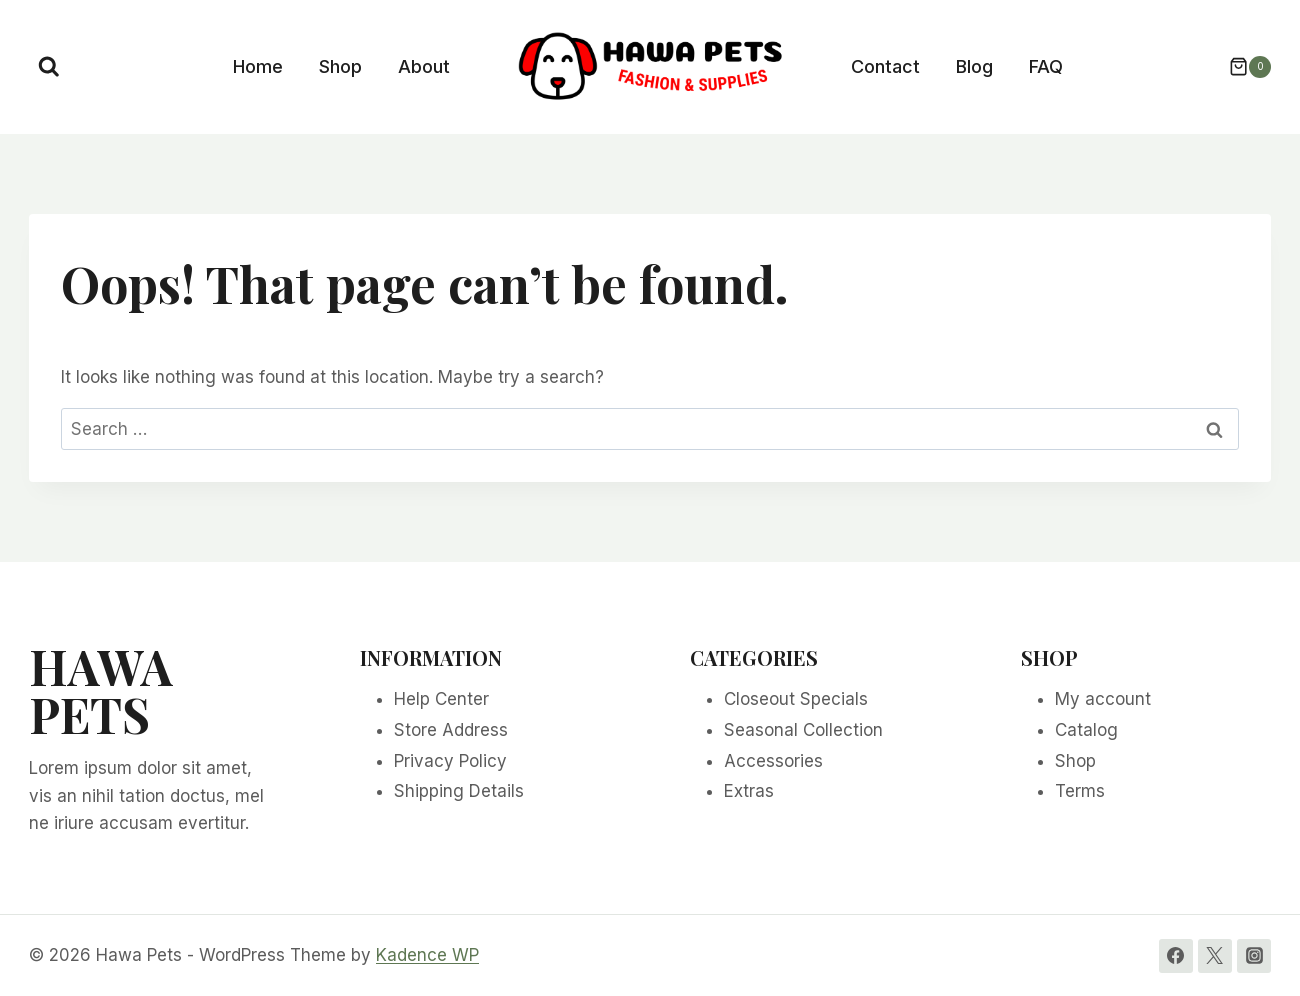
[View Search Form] (49, 67)
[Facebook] (1176, 956)
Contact (885, 66)
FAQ (1046, 66)
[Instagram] (1254, 956)
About (424, 66)
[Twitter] (1215, 956)
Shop (340, 66)
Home (258, 66)
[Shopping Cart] (1240, 67)
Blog (974, 66)
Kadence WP (427, 955)
